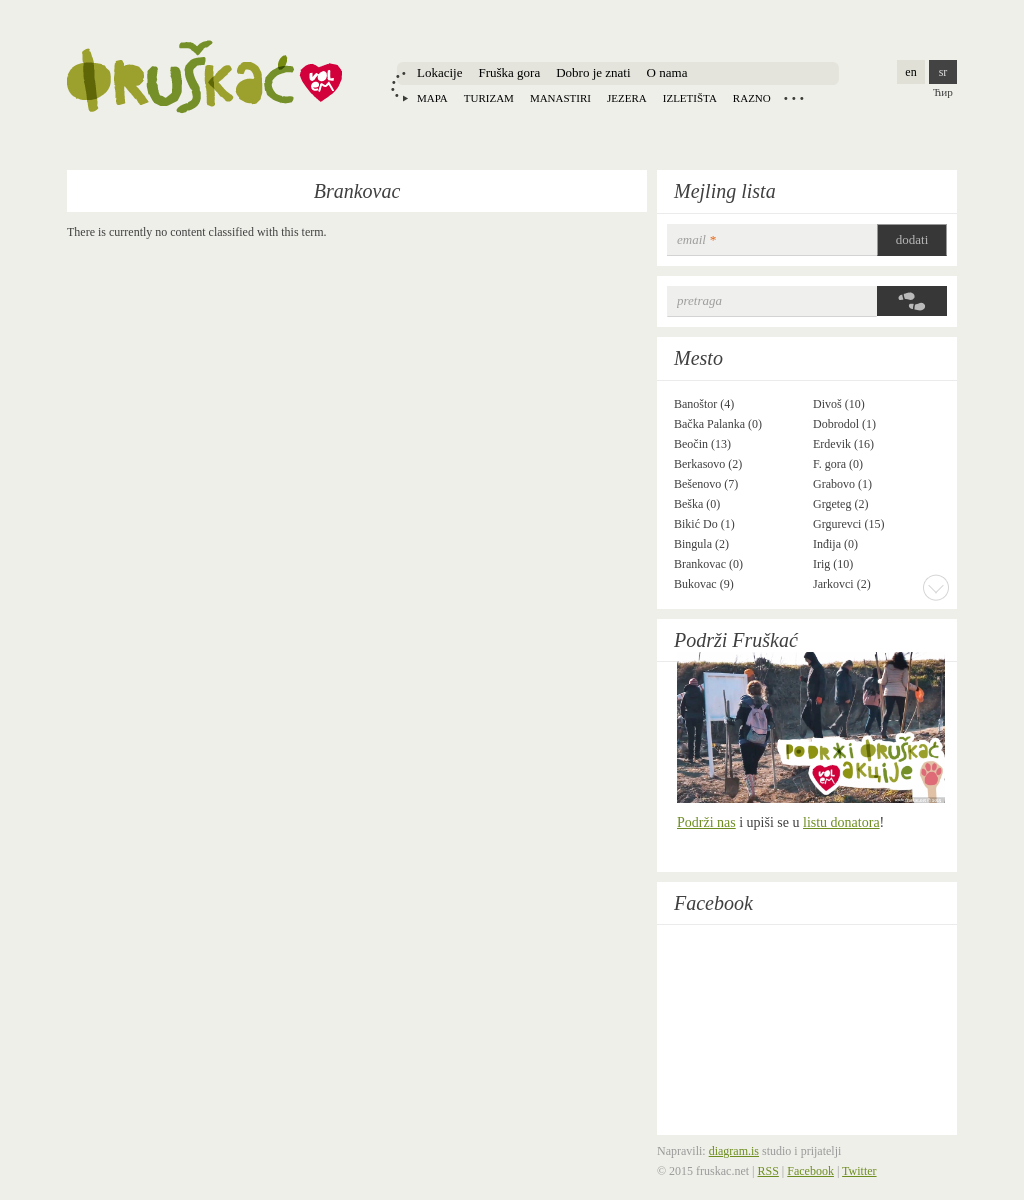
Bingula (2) (701, 544)
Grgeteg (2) (840, 504)
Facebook (713, 903)
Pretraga (699, 300)
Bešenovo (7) (706, 484)
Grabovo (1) (842, 484)
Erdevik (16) (843, 444)
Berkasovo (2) (708, 464)
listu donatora (841, 822)
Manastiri (560, 98)
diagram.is (734, 1151)
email (696, 239)
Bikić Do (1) (704, 524)
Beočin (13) (702, 444)
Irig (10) (833, 564)
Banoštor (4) (704, 404)
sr (943, 72)
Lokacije (439, 72)
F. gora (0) (838, 464)
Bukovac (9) (704, 584)
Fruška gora (509, 72)
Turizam (489, 98)
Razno (752, 98)
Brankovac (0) (708, 564)
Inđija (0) (835, 544)
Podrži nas (706, 822)
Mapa (432, 98)
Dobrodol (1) (844, 424)
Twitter (859, 1171)
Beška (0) (697, 504)
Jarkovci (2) (842, 584)
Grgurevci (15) (848, 524)
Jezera (627, 98)
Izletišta (690, 98)
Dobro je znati (593, 72)
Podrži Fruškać (736, 640)
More (936, 587)
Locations (794, 98)
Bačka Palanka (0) (718, 424)
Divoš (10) (839, 404)
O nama (667, 72)
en (910, 72)
